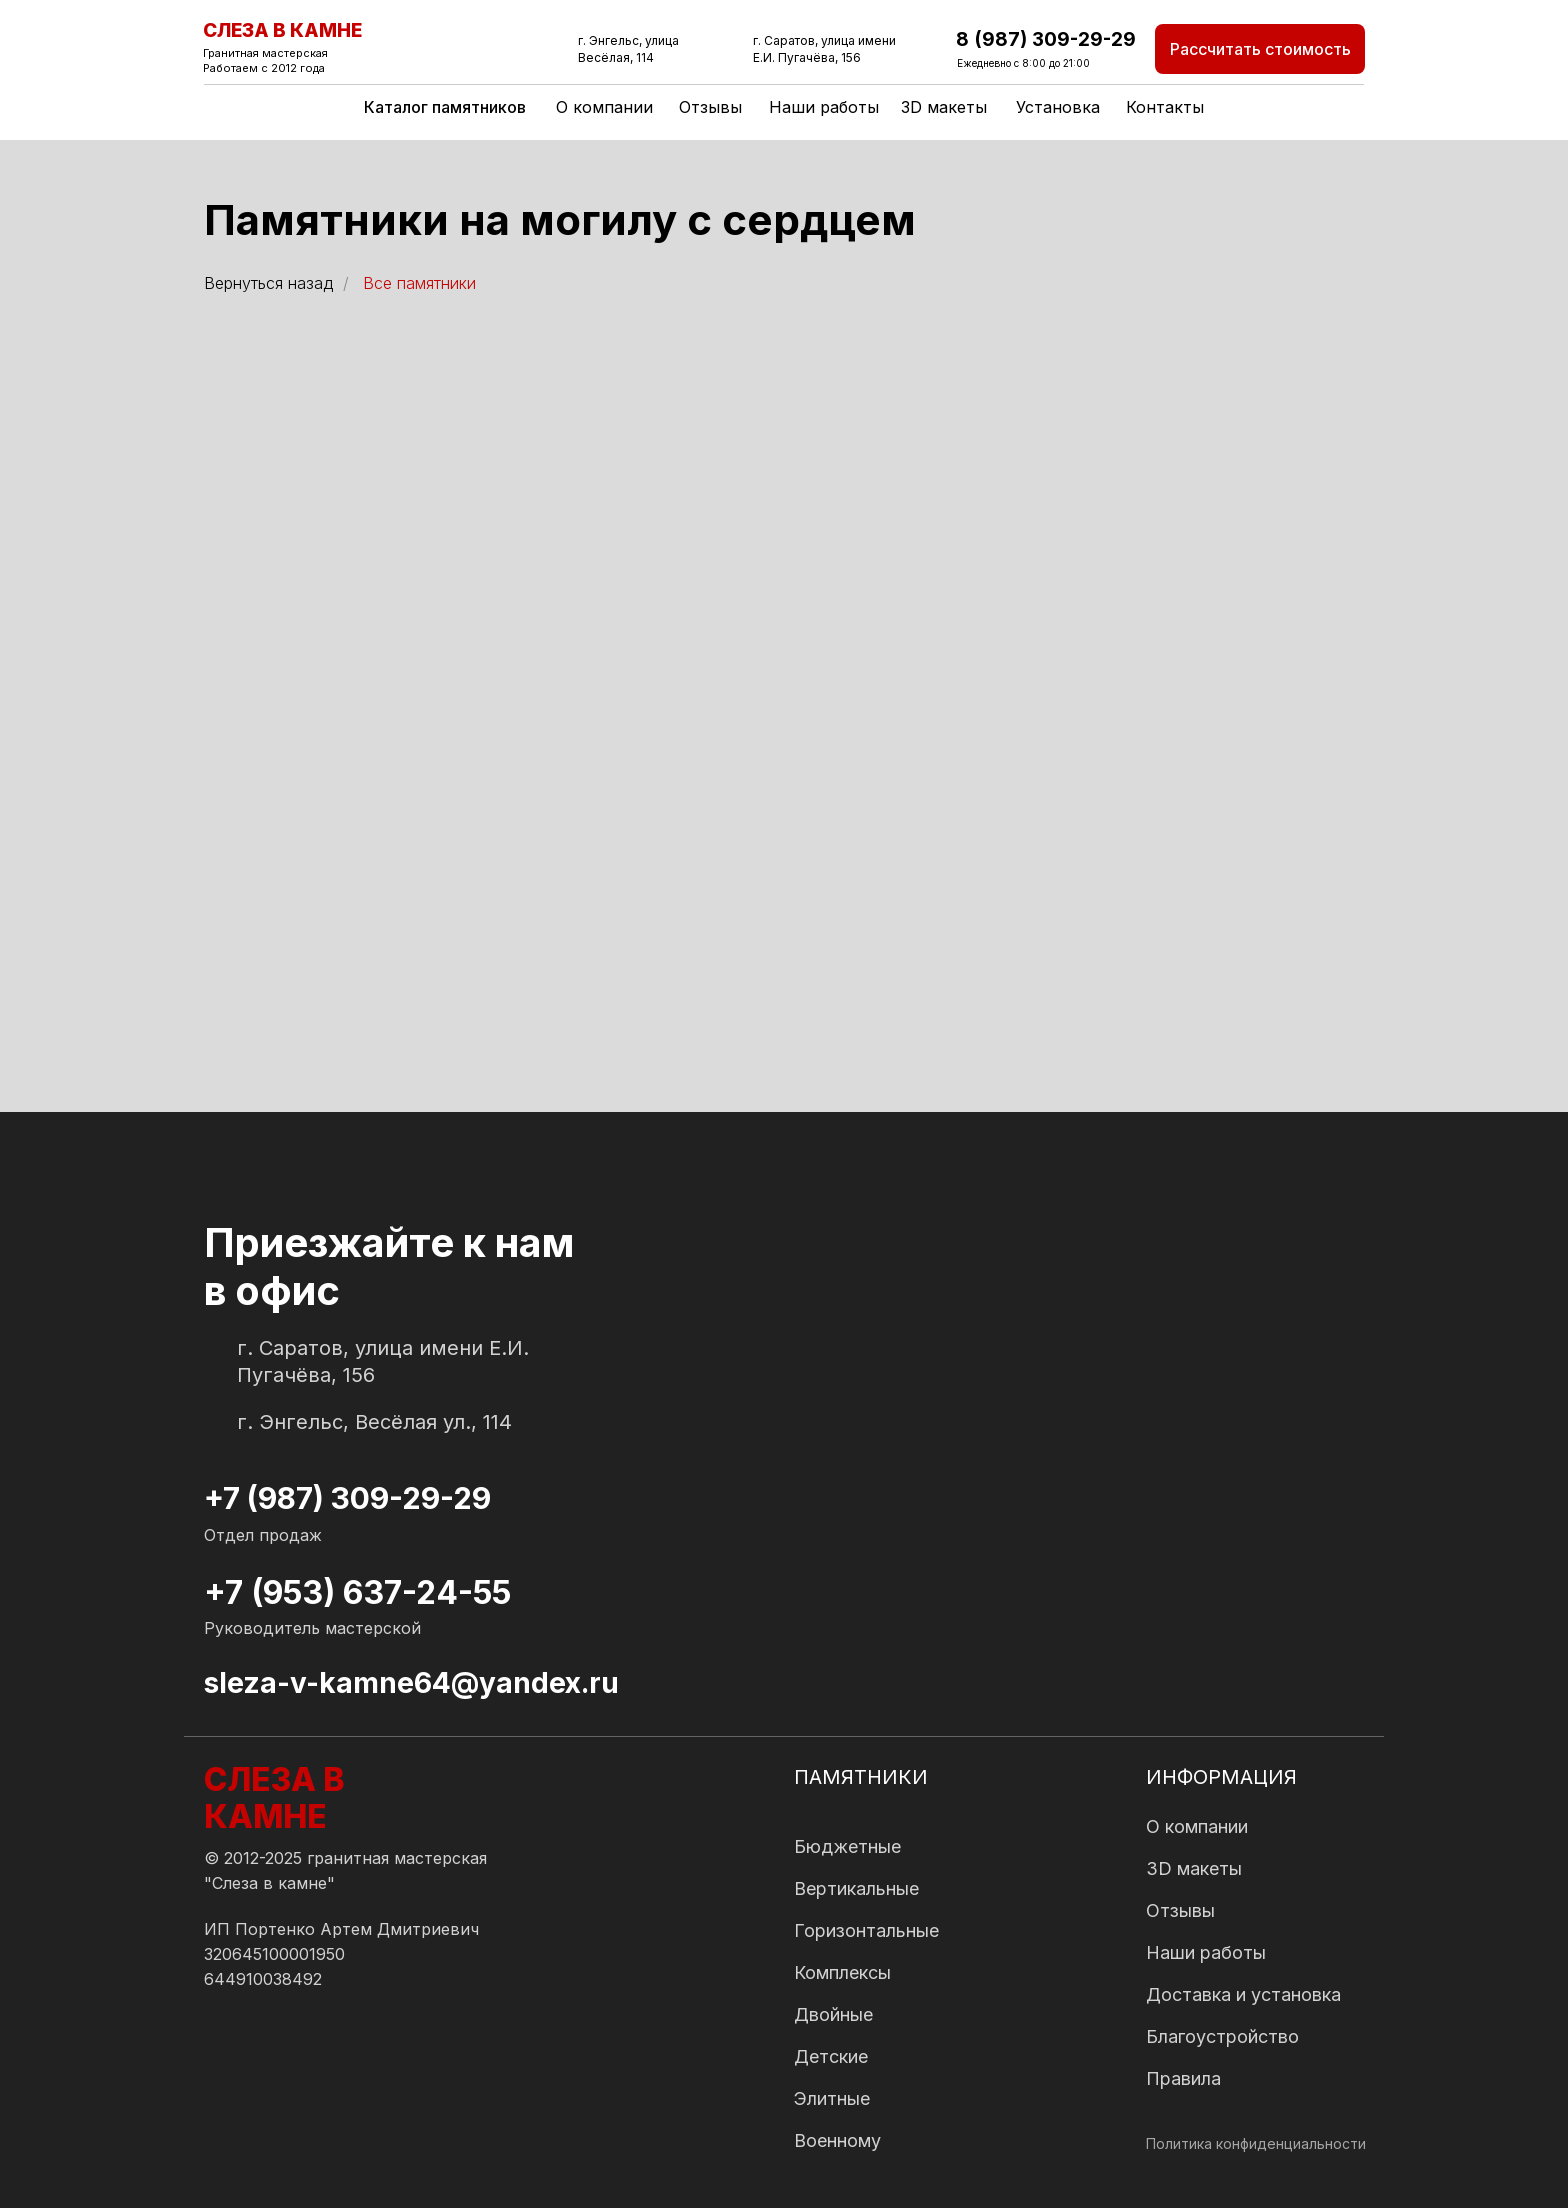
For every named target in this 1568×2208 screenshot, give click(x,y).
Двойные (833, 2014)
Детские (831, 2056)
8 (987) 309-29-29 (1046, 39)
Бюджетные (847, 1846)
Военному (837, 2140)
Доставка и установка (1243, 1994)
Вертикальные (856, 1888)
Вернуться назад (268, 283)
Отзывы (710, 107)
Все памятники (419, 283)
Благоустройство (1222, 2036)
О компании (604, 107)
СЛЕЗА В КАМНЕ (282, 30)
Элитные (832, 2098)
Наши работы (824, 107)
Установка (1058, 107)
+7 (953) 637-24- (338, 1592)
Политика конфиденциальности (1256, 2143)
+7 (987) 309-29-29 (347, 1498)
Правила (1183, 2078)
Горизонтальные (866, 1930)
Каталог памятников (445, 107)
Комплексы (842, 1972)
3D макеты (944, 107)
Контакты (1165, 107)
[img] (222, 2066)
